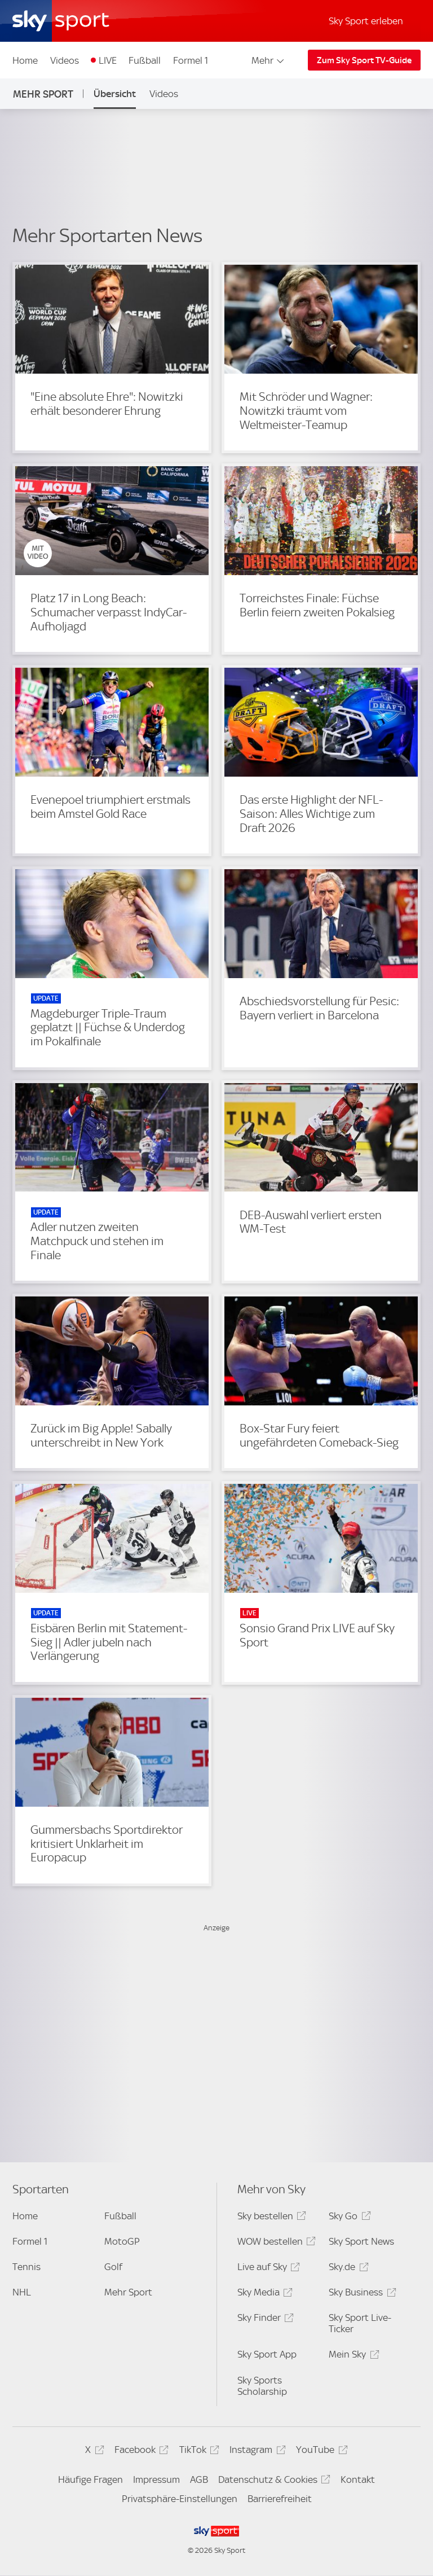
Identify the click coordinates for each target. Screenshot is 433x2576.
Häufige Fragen (90, 2479)
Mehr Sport (43, 94)
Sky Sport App (267, 2354)
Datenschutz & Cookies (272, 2481)
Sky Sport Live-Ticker (360, 2323)
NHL (21, 2292)
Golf (113, 2266)
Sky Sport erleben (366, 21)
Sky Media (263, 2294)
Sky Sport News (361, 2241)
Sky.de (347, 2268)
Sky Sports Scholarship (262, 2386)
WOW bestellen (274, 2243)
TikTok (197, 2451)
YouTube (320, 2451)
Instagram (255, 2451)
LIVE (108, 60)
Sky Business (360, 2294)
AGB (199, 2479)
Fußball (145, 60)
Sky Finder (263, 2319)
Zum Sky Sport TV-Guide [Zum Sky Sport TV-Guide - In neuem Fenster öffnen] (364, 60)
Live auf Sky (267, 2268)
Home (25, 60)
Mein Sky (352, 2356)
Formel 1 (190, 60)
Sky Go (348, 2217)
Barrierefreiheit (280, 2498)
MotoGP (122, 2241)
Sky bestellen (270, 2217)
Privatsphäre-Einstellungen (179, 2498)
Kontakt (358, 2479)
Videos (64, 60)
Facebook (139, 2451)
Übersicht (115, 93)
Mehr (268, 60)
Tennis (26, 2266)
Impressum (156, 2479)
